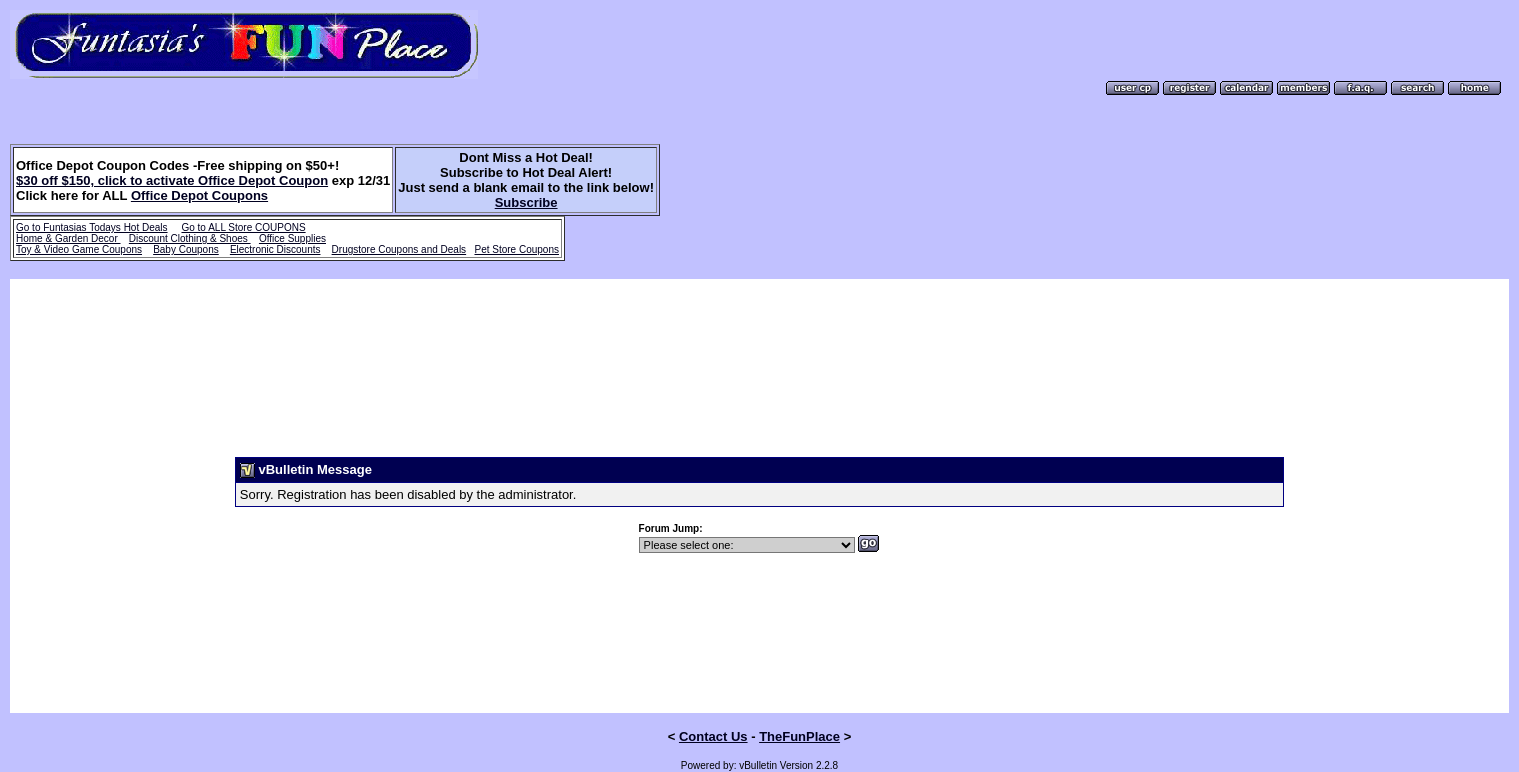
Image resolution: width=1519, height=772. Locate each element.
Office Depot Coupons (199, 195)
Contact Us (713, 710)
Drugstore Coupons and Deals (399, 249)
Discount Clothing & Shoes (190, 238)
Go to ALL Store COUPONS (243, 227)
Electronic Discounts (275, 249)
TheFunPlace (799, 710)
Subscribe (526, 202)
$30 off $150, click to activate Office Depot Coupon (172, 180)
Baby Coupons (186, 249)
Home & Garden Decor (68, 238)
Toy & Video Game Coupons (79, 249)
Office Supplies (292, 238)
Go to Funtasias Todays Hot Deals (92, 227)
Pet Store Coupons (516, 249)
